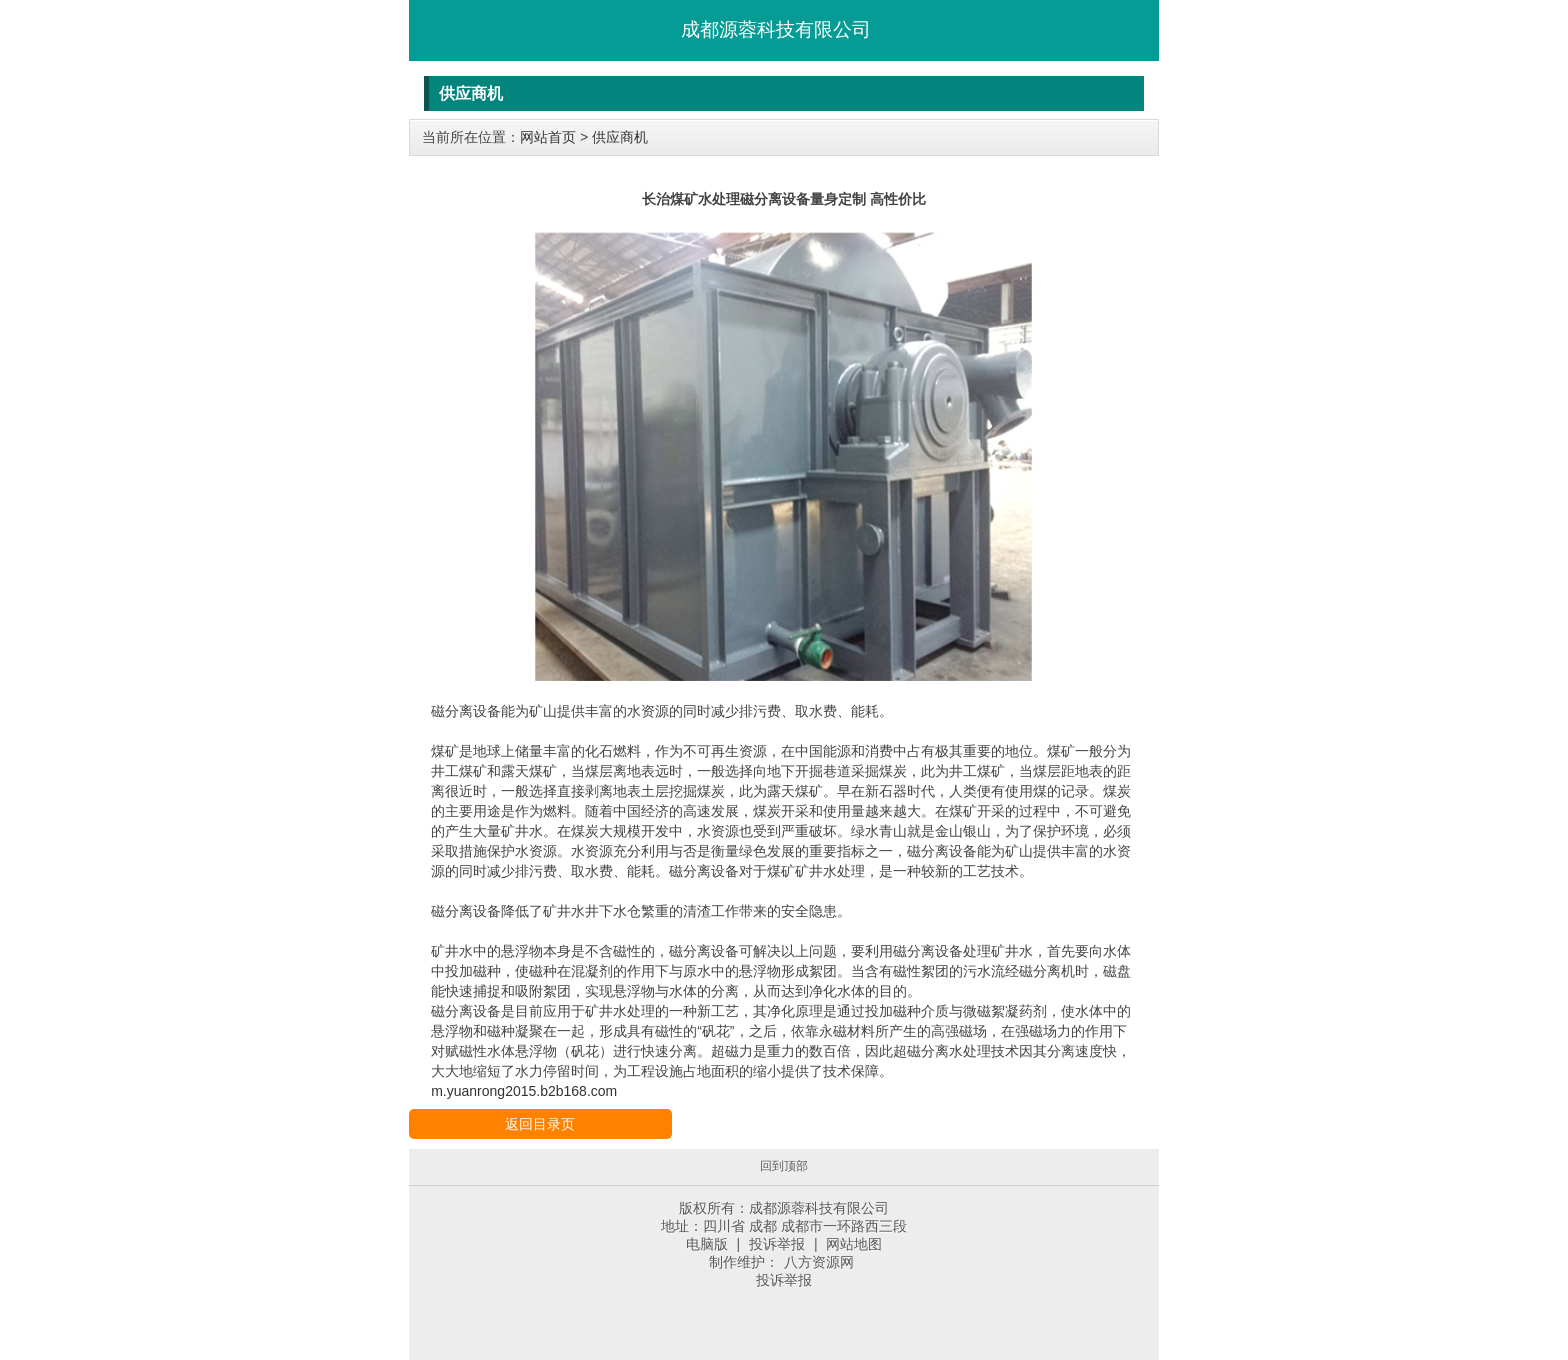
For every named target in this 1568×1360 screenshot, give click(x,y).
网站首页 (548, 137)
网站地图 (854, 1244)
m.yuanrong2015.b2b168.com (524, 1091)
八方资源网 (819, 1262)
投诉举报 (777, 1244)
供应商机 (620, 137)
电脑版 (707, 1244)
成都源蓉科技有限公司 (776, 29)
